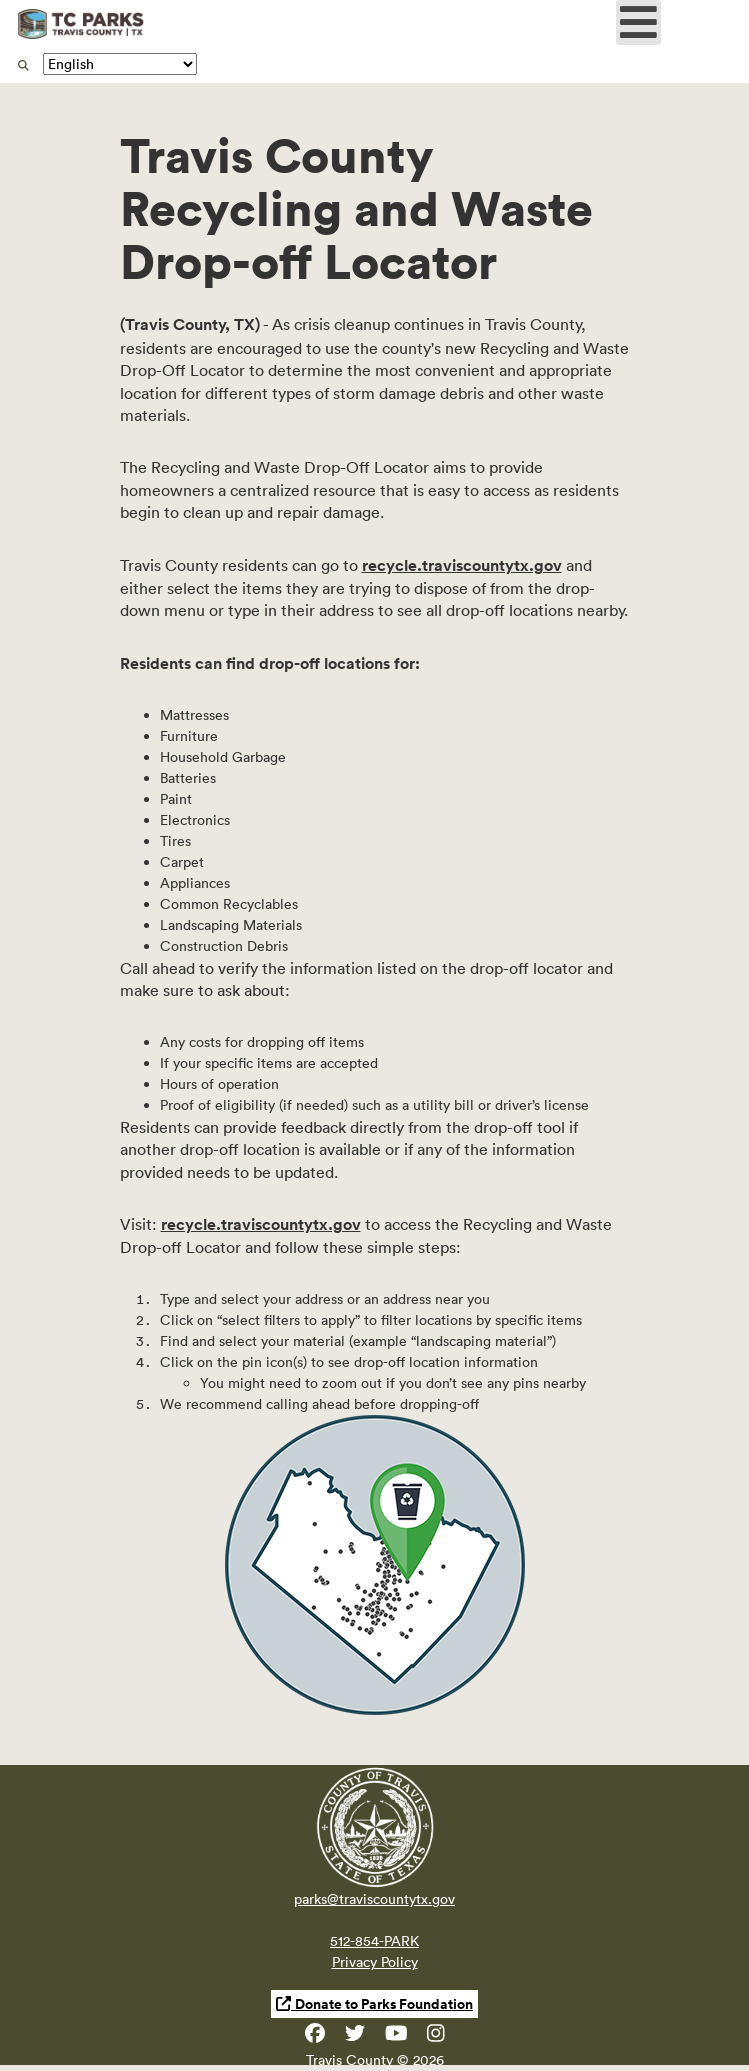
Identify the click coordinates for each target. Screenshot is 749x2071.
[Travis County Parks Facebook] (315, 2037)
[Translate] (120, 64)
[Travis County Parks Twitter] (355, 2037)
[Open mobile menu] (638, 22)
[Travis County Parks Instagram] (436, 2037)
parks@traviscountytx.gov (374, 1899)
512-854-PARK (374, 1941)
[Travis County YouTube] (396, 2037)
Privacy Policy (375, 1962)
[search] (23, 64)
